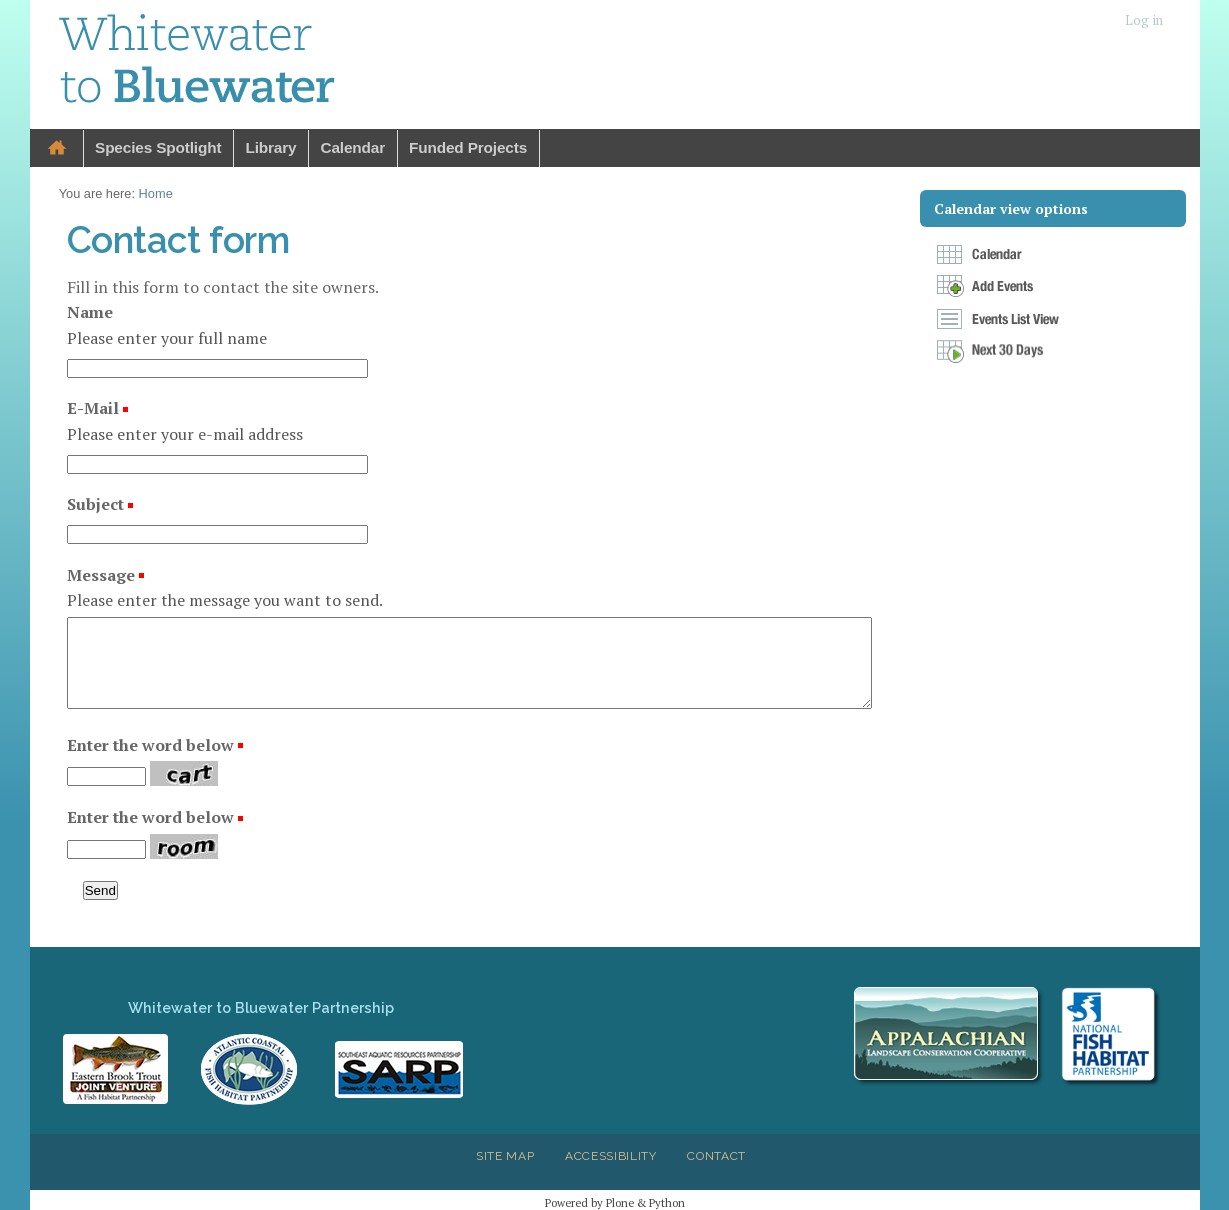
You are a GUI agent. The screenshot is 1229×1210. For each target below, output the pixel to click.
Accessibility (611, 1156)
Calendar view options (1011, 208)
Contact (716, 1156)
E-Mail (95, 408)
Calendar (352, 147)
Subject (97, 504)
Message (103, 575)
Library (270, 147)
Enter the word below (150, 745)
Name (90, 312)
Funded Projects (468, 147)
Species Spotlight (158, 147)
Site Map (505, 1156)
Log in (1144, 20)
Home (57, 148)
